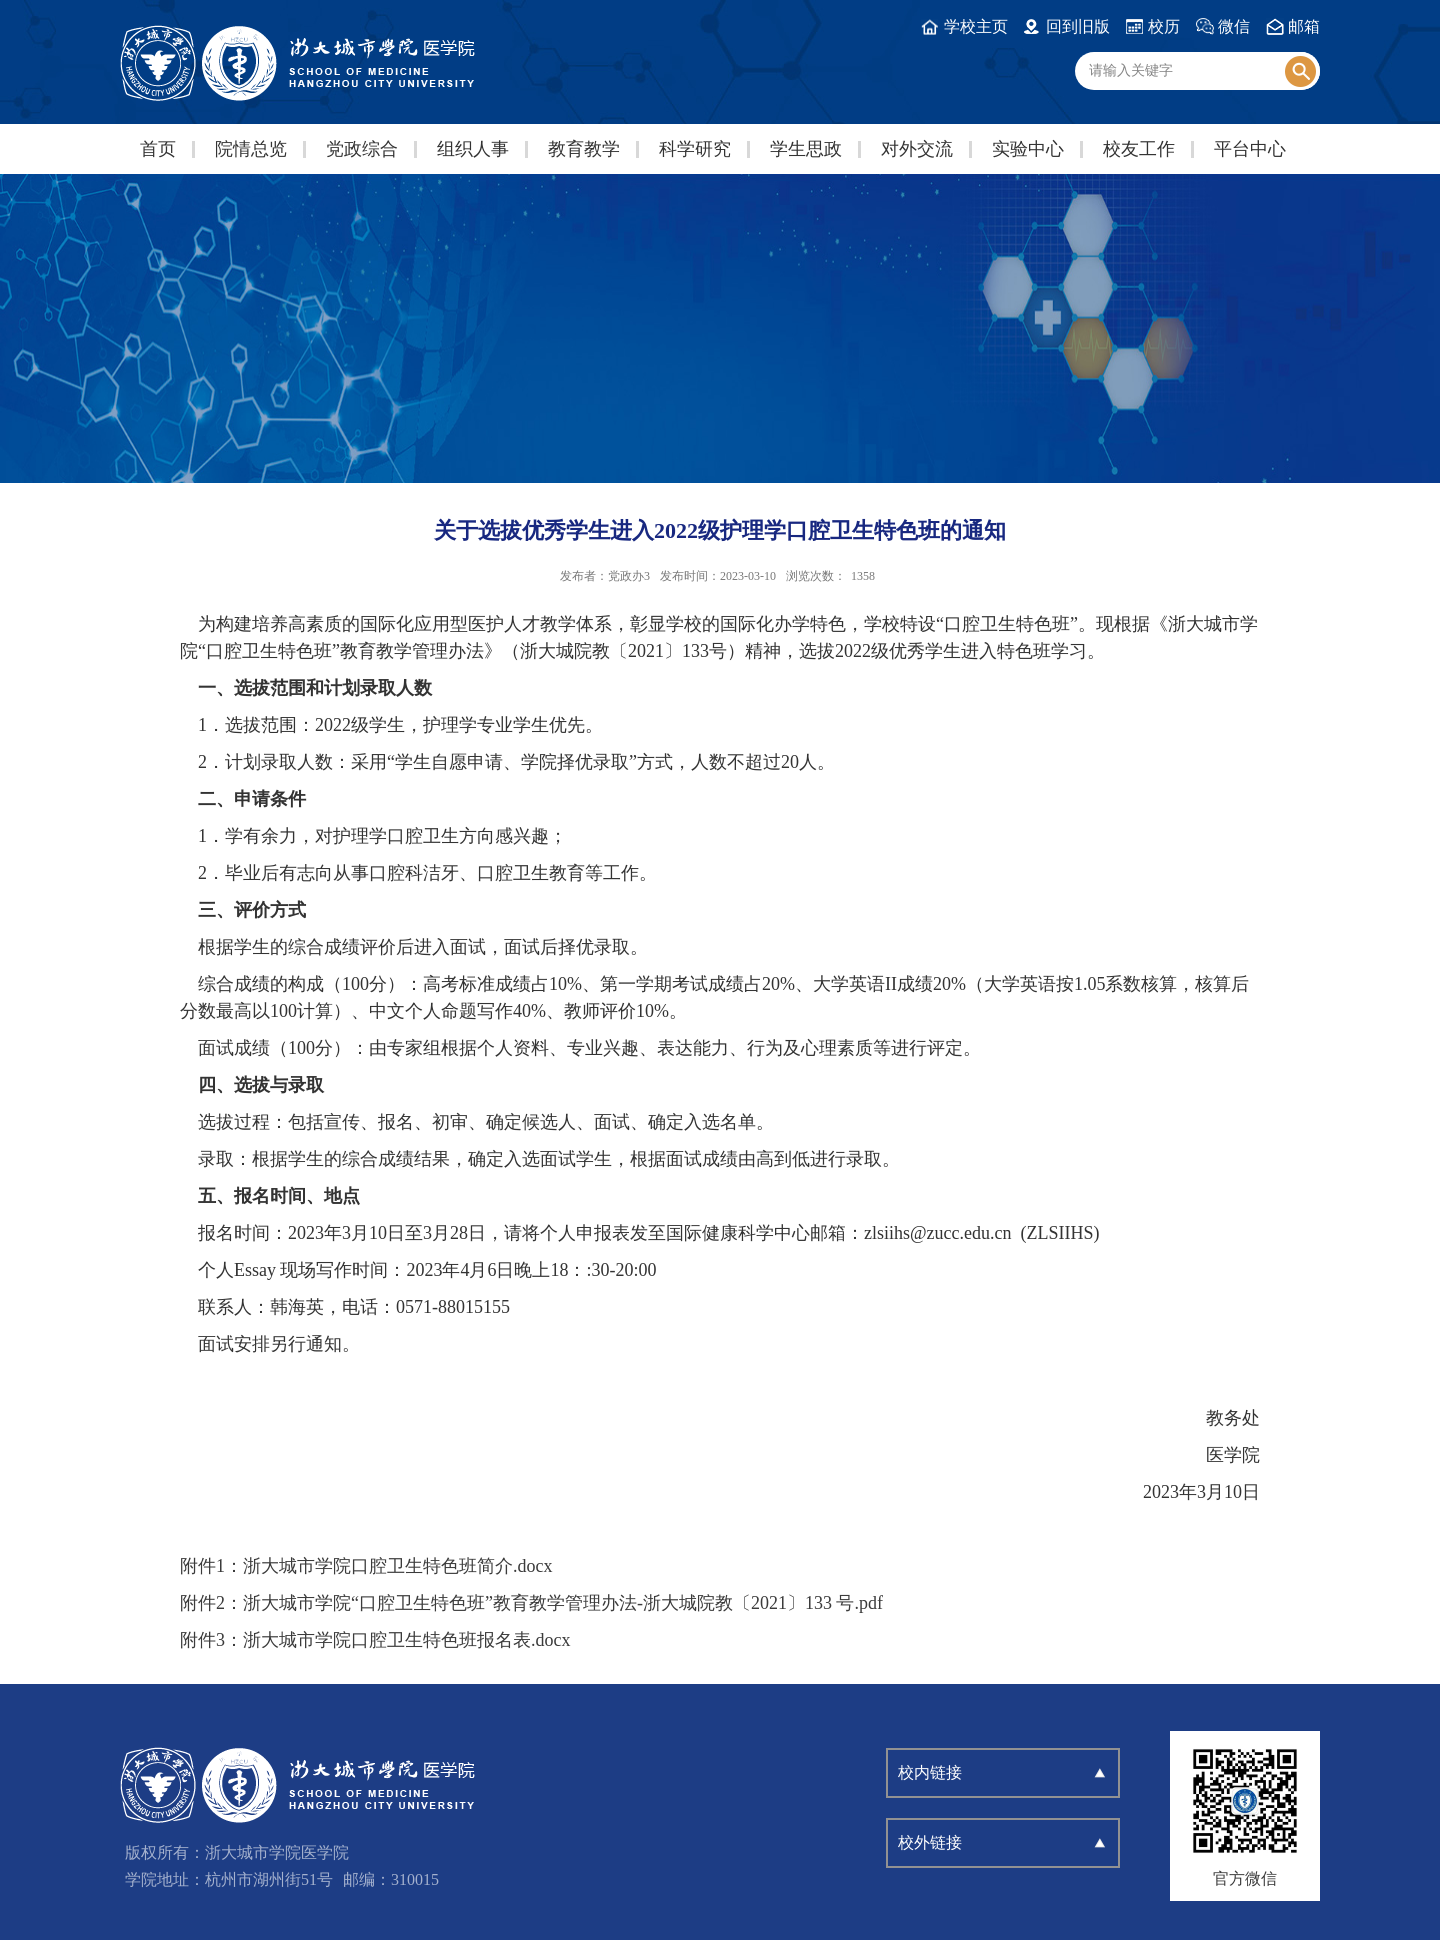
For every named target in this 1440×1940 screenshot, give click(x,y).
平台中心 (1250, 149)
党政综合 (362, 149)
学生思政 (806, 149)
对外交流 (917, 149)
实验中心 (1028, 149)
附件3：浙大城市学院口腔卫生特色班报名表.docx (375, 1640)
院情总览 (251, 149)
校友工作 (1139, 149)
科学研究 (695, 149)
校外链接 (930, 1842)
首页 (158, 149)
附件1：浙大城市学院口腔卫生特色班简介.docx (366, 1566)
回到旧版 (1078, 26)
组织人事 (473, 149)
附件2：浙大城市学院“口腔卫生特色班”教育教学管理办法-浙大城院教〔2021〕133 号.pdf (531, 1603)
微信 (1234, 26)
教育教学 (584, 149)
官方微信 (1245, 1878)
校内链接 (930, 1772)
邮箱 (1304, 26)
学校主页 (976, 26)
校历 (1164, 26)
